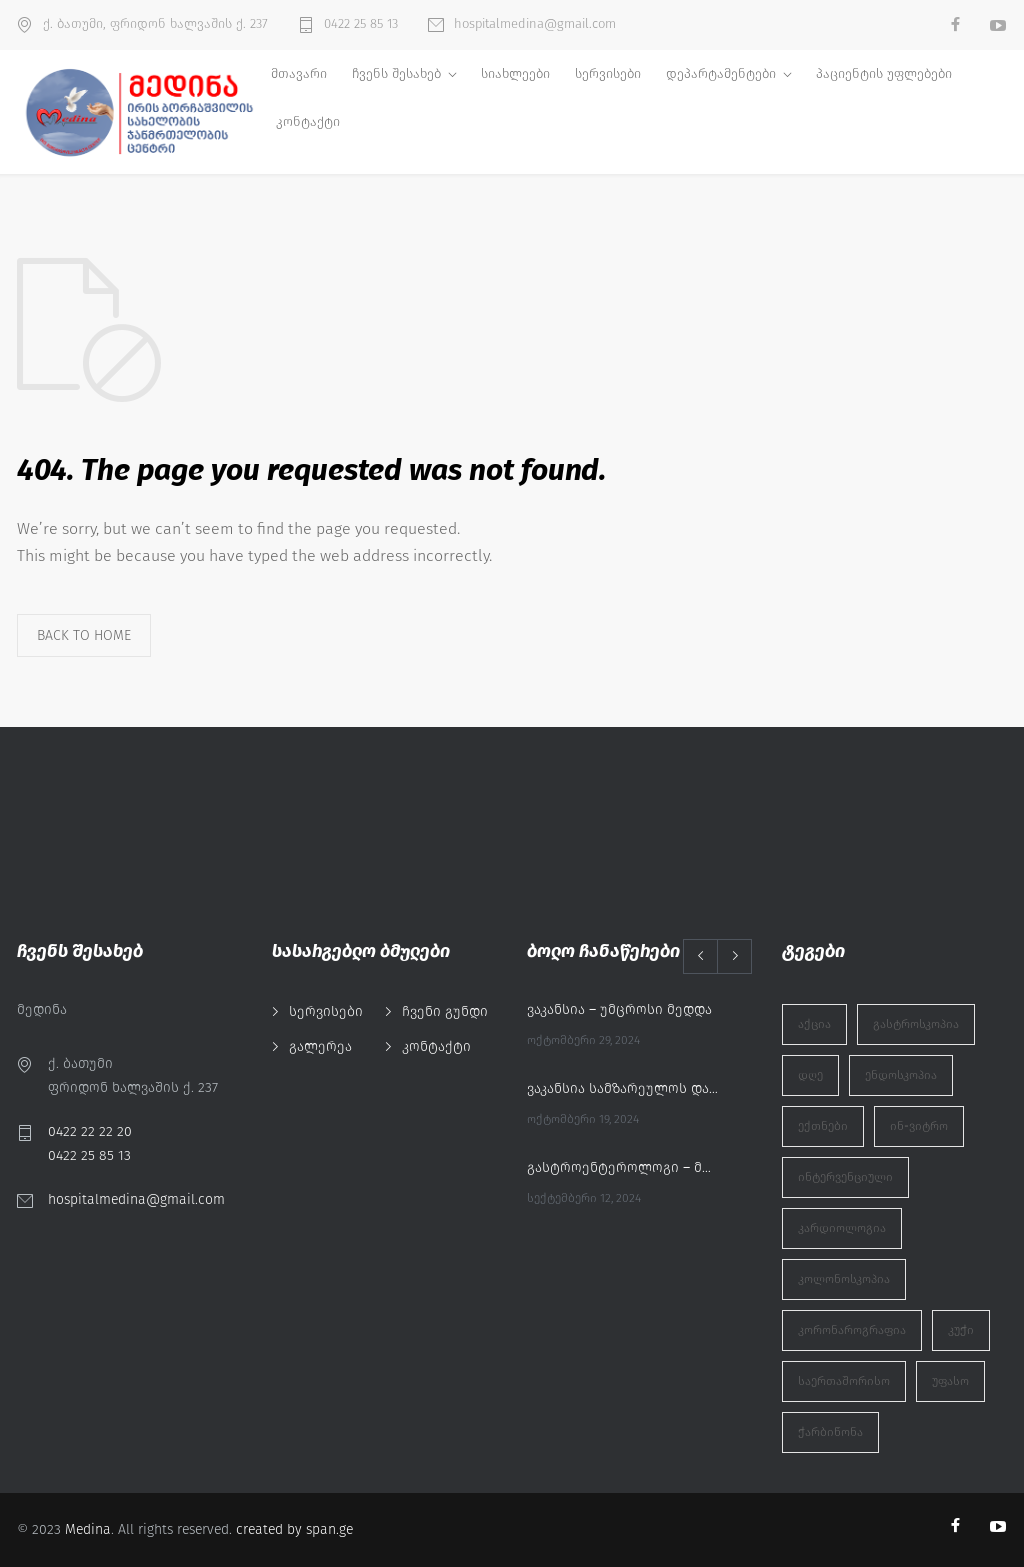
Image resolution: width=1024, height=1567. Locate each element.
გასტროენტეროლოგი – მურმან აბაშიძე (622, 1167)
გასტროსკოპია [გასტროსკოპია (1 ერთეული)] (916, 1024)
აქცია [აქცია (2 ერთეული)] (814, 1024)
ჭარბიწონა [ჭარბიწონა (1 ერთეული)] (830, 1432)
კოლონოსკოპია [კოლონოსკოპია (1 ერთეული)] (844, 1279)
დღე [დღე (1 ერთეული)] (810, 1075)
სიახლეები (515, 73)
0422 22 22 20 (90, 1131)
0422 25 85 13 (361, 24)
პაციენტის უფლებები (884, 73)
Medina (88, 1529)
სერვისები (608, 73)
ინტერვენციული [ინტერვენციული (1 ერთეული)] (845, 1177)
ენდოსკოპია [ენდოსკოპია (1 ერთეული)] (901, 1075)
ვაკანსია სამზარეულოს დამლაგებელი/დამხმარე (622, 1088)
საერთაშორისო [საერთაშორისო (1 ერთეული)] (844, 1381)
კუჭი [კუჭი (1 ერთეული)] (961, 1330)
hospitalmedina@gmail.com (535, 24)
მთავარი (299, 73)
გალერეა (320, 1046)
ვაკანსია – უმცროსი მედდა (619, 1009)
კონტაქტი (308, 121)
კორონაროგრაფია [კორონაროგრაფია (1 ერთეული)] (852, 1330)
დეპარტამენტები (721, 73)
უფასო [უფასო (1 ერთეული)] (950, 1381)
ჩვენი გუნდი (445, 1011)
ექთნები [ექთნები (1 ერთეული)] (823, 1126)
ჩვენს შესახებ (396, 73)
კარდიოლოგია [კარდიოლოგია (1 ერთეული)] (842, 1228)
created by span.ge (294, 1529)
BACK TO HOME (84, 635)
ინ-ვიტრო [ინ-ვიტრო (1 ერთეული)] (919, 1126)
